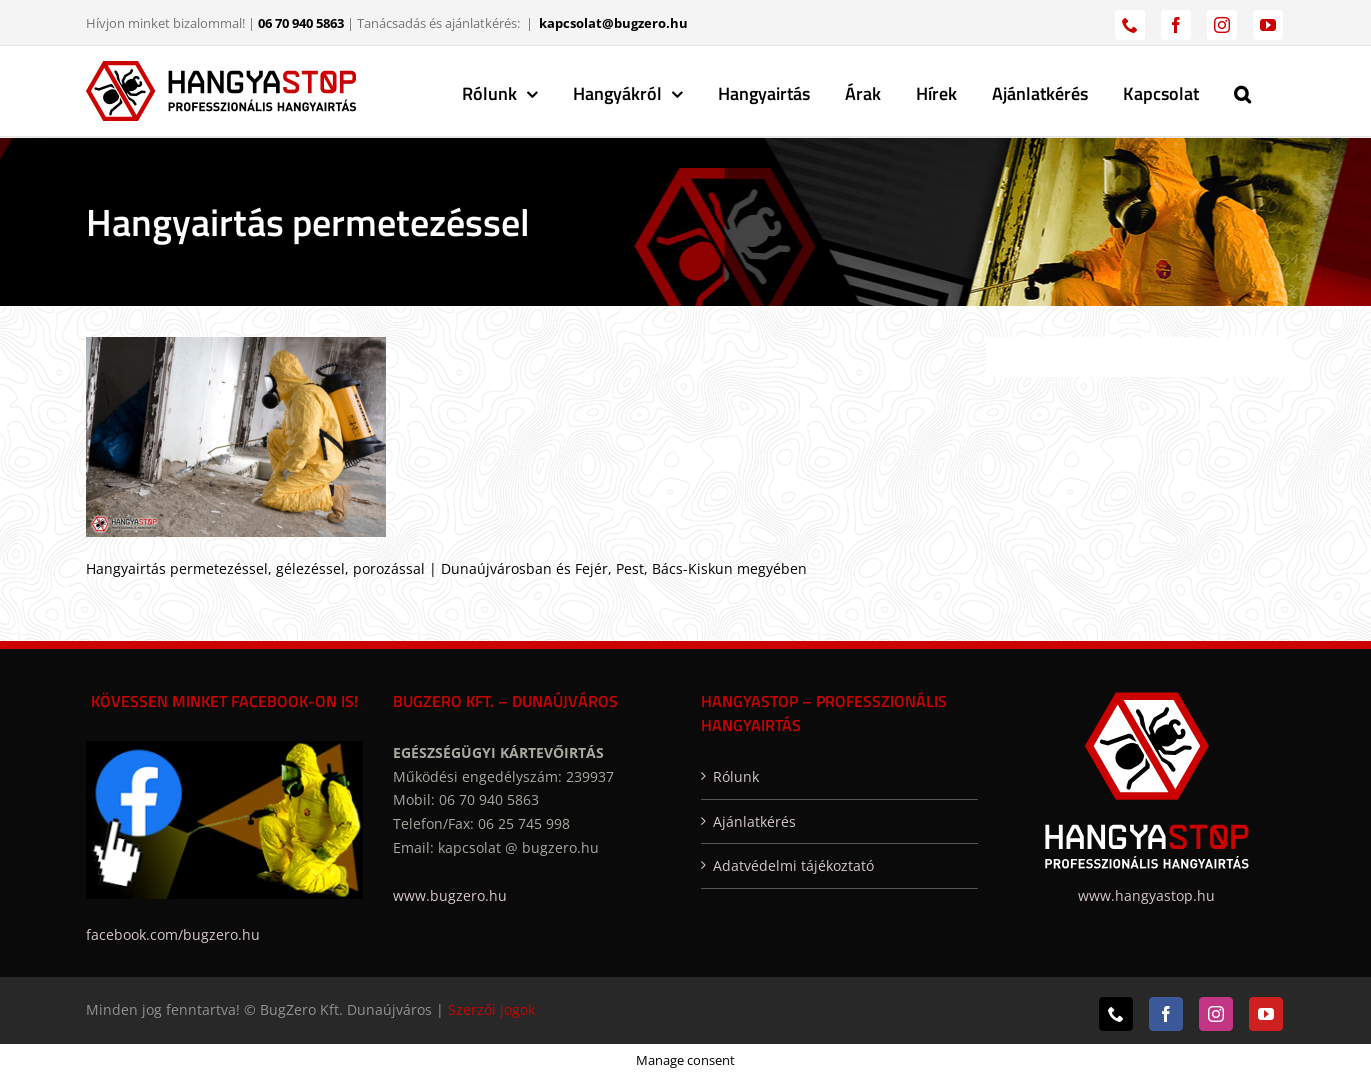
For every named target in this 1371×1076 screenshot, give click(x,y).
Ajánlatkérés (754, 821)
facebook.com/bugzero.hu (173, 934)
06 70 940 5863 (301, 23)
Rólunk (736, 776)
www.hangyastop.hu (1146, 895)
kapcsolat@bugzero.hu (613, 23)
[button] (1242, 91)
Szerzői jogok (491, 1009)
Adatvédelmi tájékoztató (793, 865)
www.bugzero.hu (450, 895)
